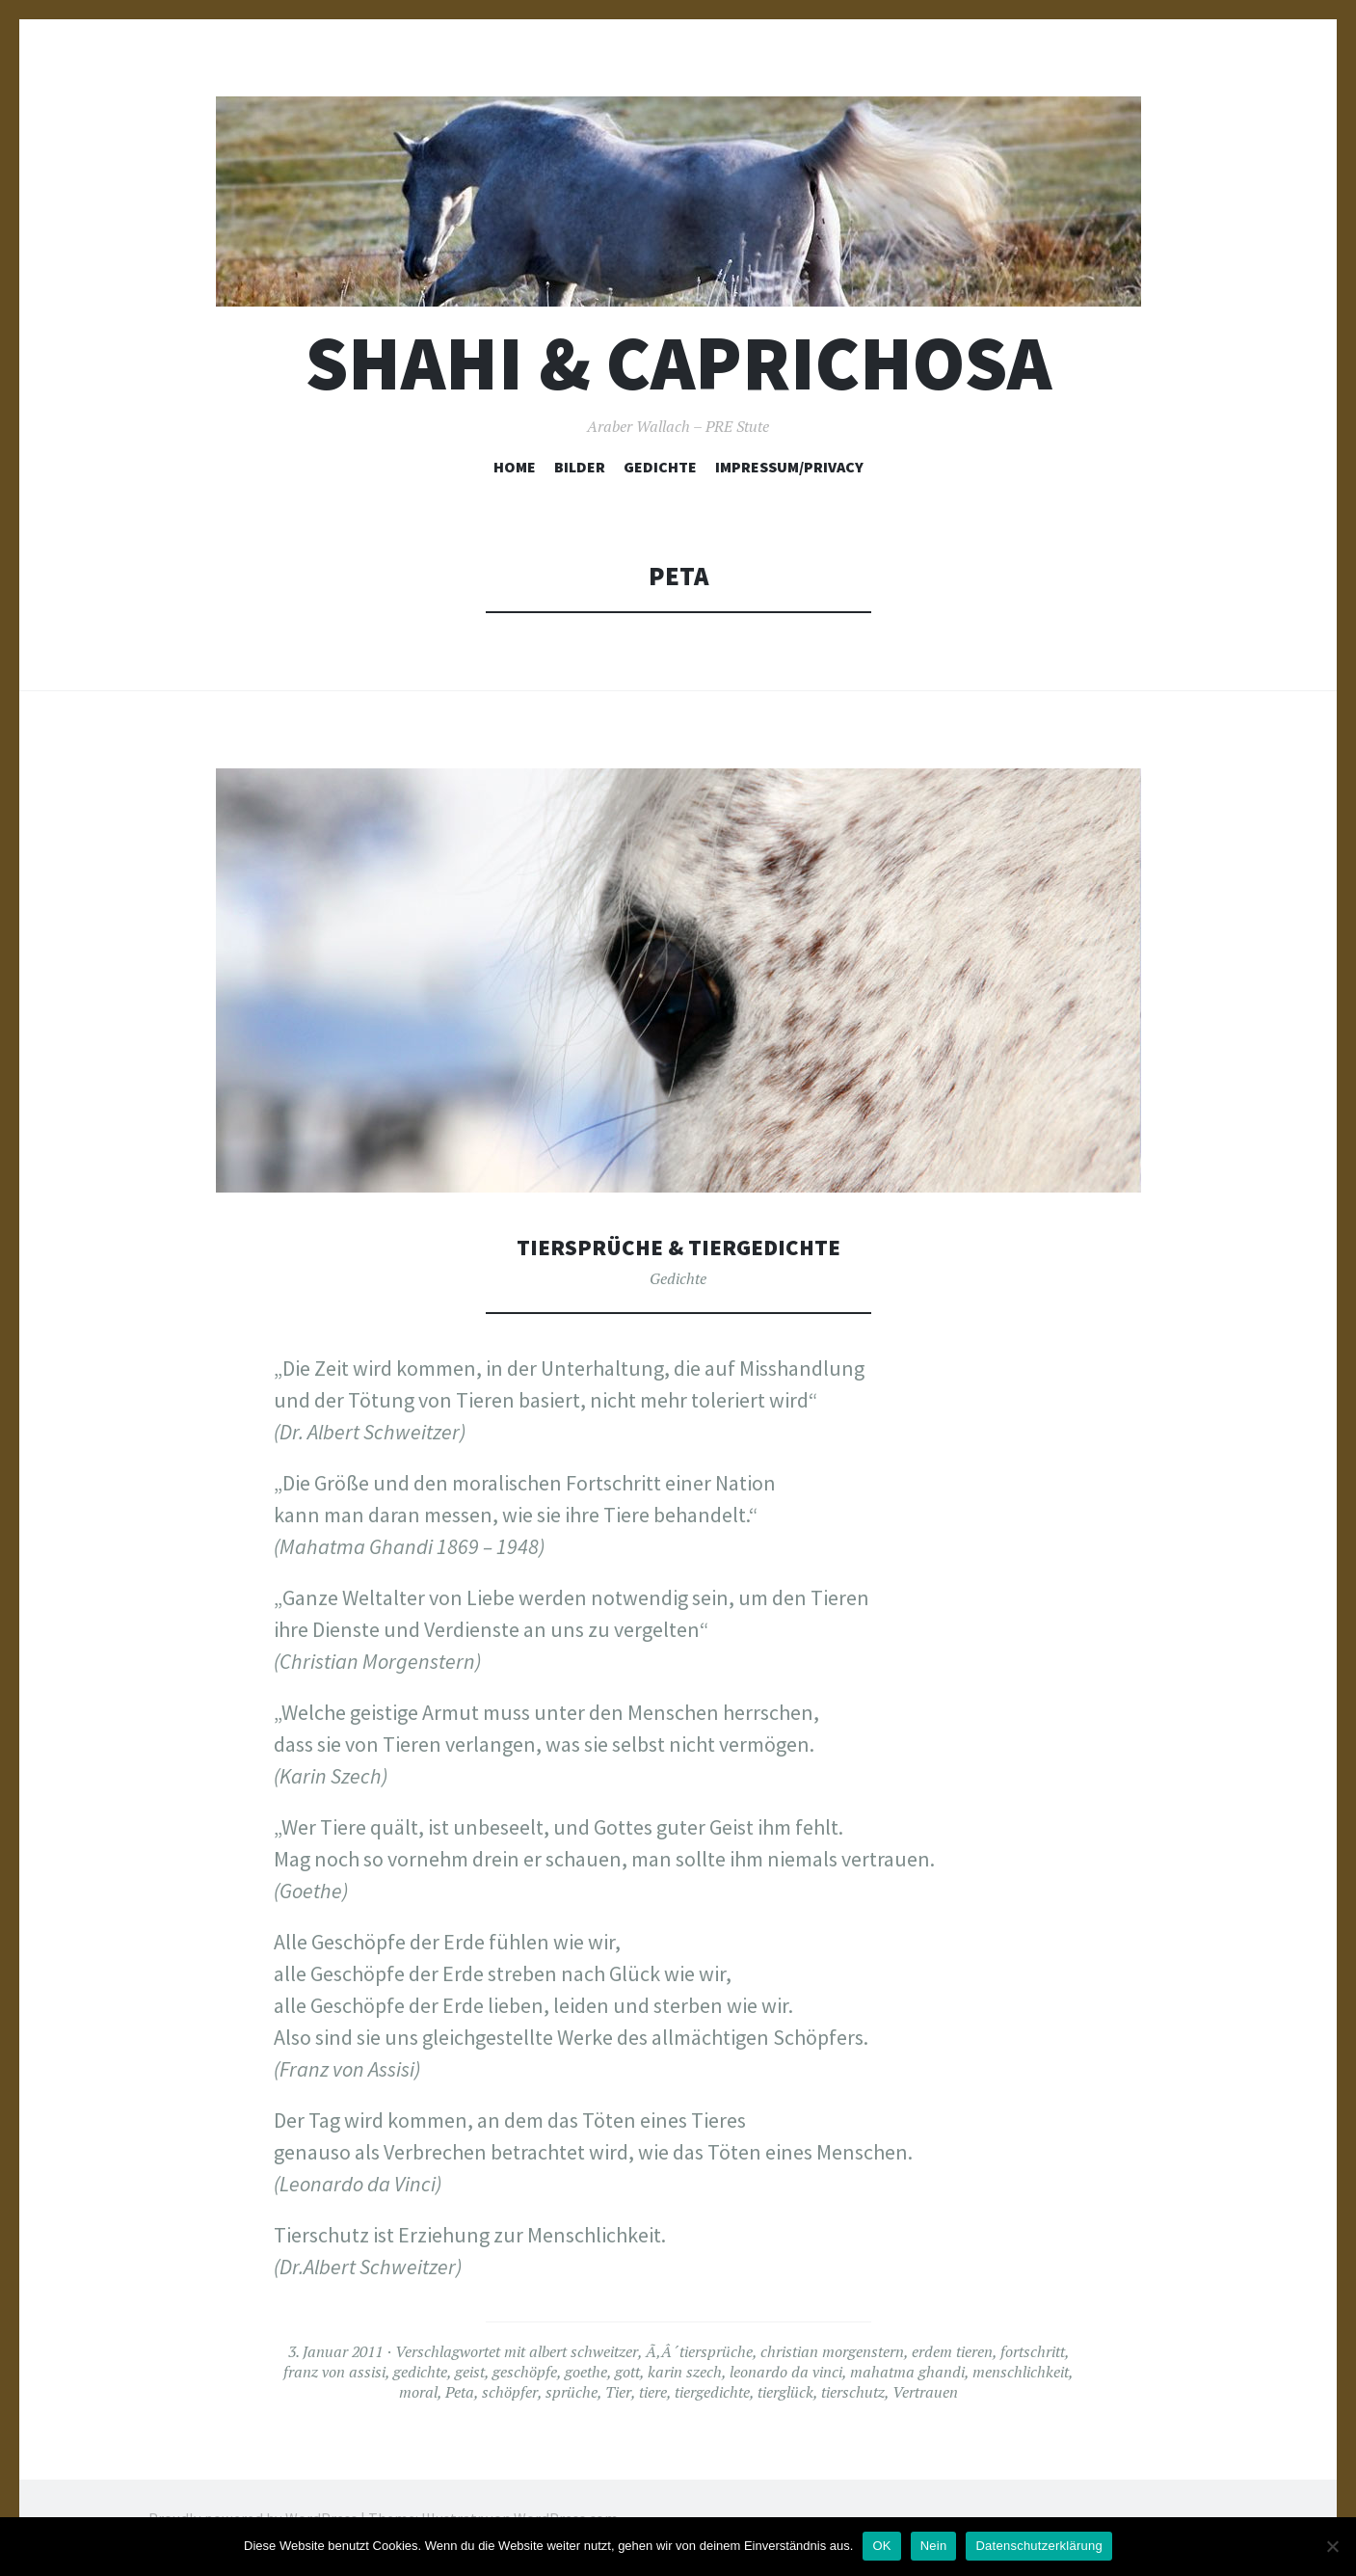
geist (470, 2371)
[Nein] (1332, 2546)
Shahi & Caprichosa (678, 363)
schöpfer (510, 2391)
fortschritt (1032, 2351)
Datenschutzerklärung (1038, 2545)
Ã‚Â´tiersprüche (699, 2351)
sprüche (571, 2391)
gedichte (420, 2371)
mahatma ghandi (907, 2371)
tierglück (785, 2391)
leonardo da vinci (786, 2371)
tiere (653, 2391)
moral (418, 2391)
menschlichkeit (1020, 2371)
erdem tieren (952, 2351)
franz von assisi (334, 2371)
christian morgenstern (832, 2351)
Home (514, 466)
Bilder (579, 466)
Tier (618, 2391)
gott (627, 2371)
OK (881, 2545)
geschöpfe (524, 2371)
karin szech (685, 2371)
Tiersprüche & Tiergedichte (678, 1246)
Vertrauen (925, 2391)
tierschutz (853, 2391)
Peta (459, 2391)
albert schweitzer (583, 2351)
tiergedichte (712, 2391)
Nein (933, 2545)
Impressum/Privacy (789, 466)
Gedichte (660, 466)
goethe (586, 2371)
